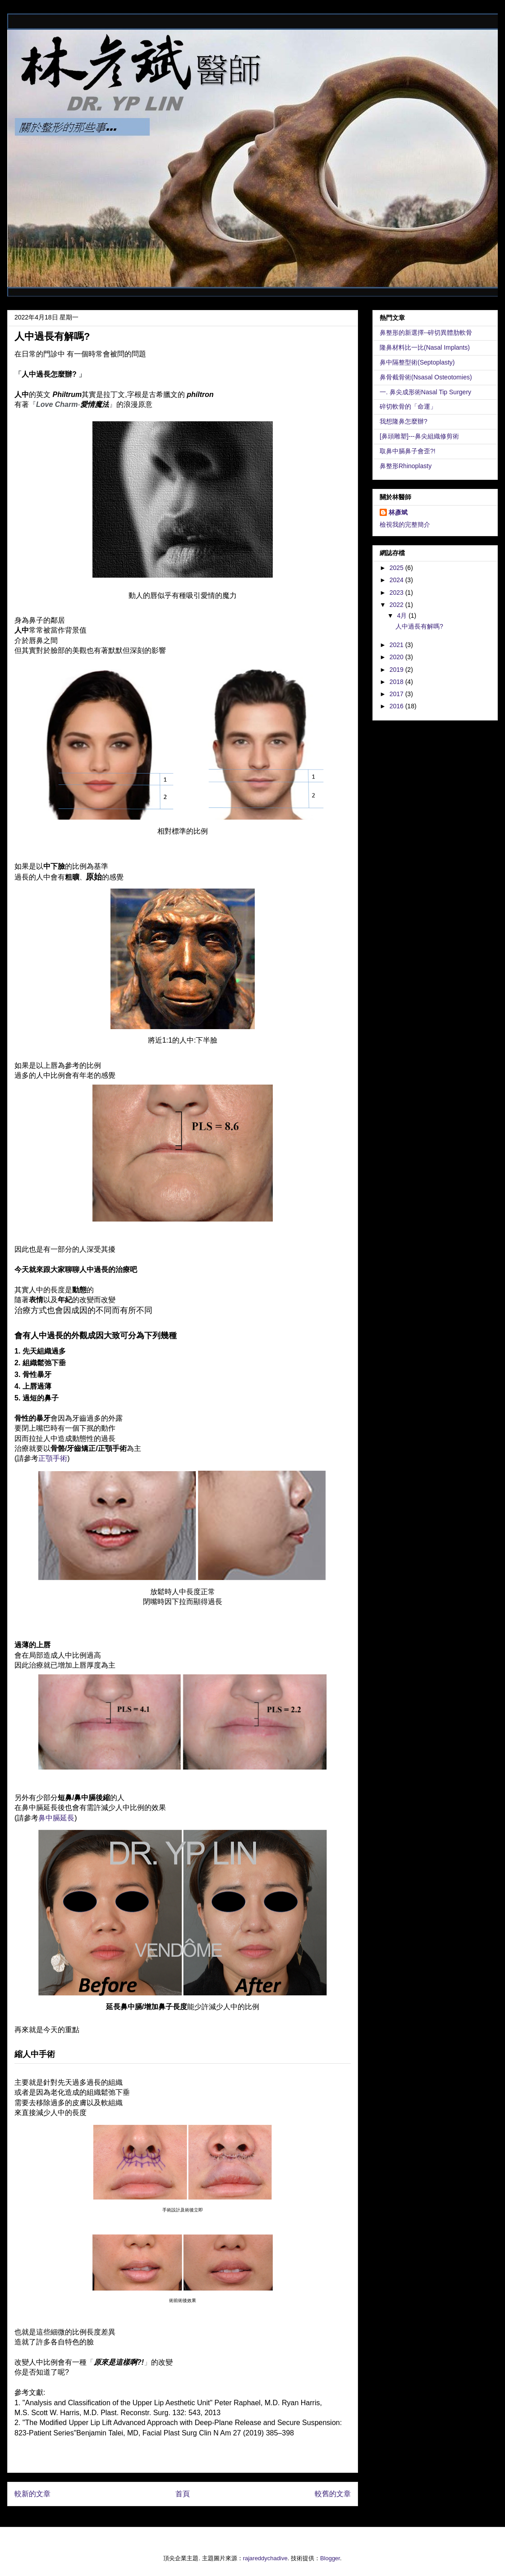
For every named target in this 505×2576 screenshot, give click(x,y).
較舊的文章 (333, 2494)
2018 (397, 681)
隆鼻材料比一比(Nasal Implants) (425, 347)
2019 (397, 669)
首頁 (182, 2494)
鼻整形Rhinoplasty (406, 466)
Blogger (330, 2558)
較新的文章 (32, 2494)
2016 (397, 706)
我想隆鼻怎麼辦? (403, 421)
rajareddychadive (265, 2558)
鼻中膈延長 (56, 1818)
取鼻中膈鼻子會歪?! (408, 451)
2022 (397, 604)
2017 (397, 694)
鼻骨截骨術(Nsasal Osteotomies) (426, 377)
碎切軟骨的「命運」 (408, 406)
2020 (397, 657)
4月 (403, 615)
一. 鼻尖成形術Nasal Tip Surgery (425, 392)
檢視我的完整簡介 (405, 524)
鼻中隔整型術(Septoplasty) (417, 362)
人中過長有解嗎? (419, 626)
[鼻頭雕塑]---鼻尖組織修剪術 (419, 436)
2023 (397, 592)
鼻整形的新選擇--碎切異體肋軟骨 (426, 332)
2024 (397, 580)
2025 (397, 567)
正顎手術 (52, 1458)
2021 (397, 644)
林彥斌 (398, 512)
